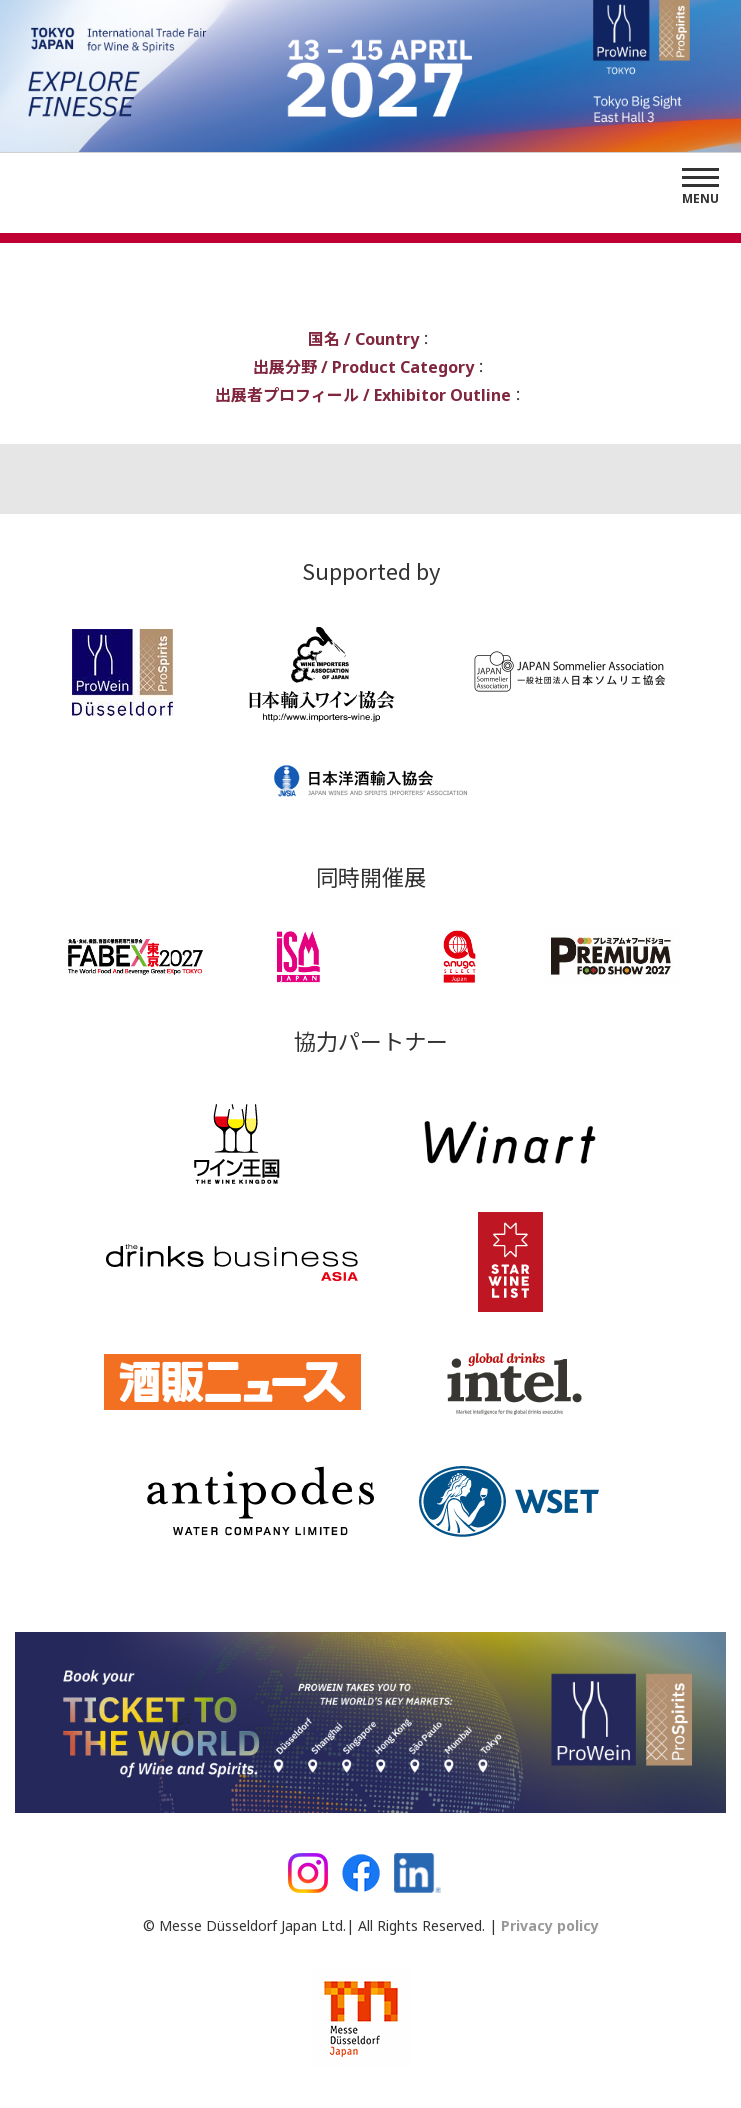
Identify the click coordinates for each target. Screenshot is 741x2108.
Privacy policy (548, 1925)
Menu (700, 198)
